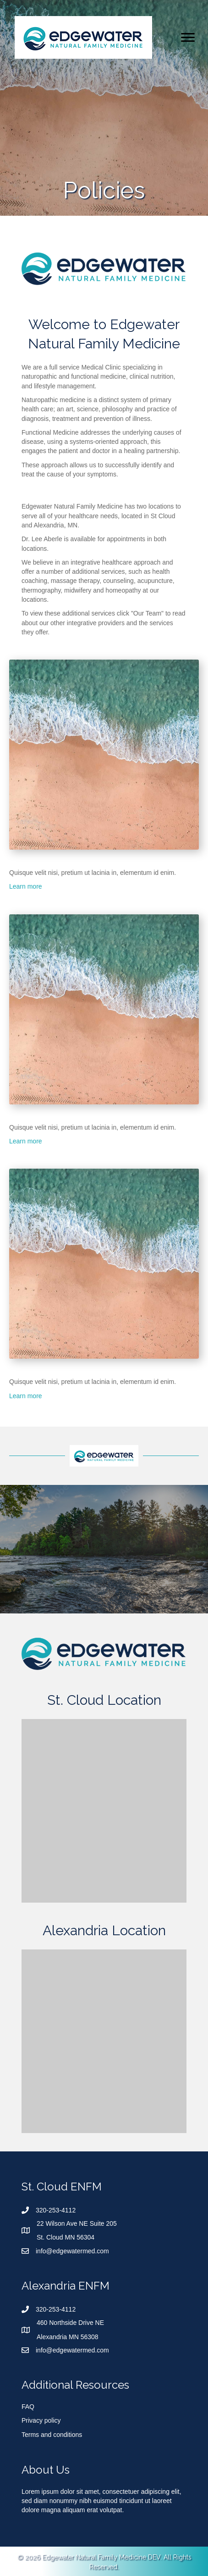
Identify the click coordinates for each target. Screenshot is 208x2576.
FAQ (28, 2406)
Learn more (25, 886)
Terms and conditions (52, 2434)
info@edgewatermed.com (72, 2251)
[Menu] (187, 37)
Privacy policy (41, 2420)
